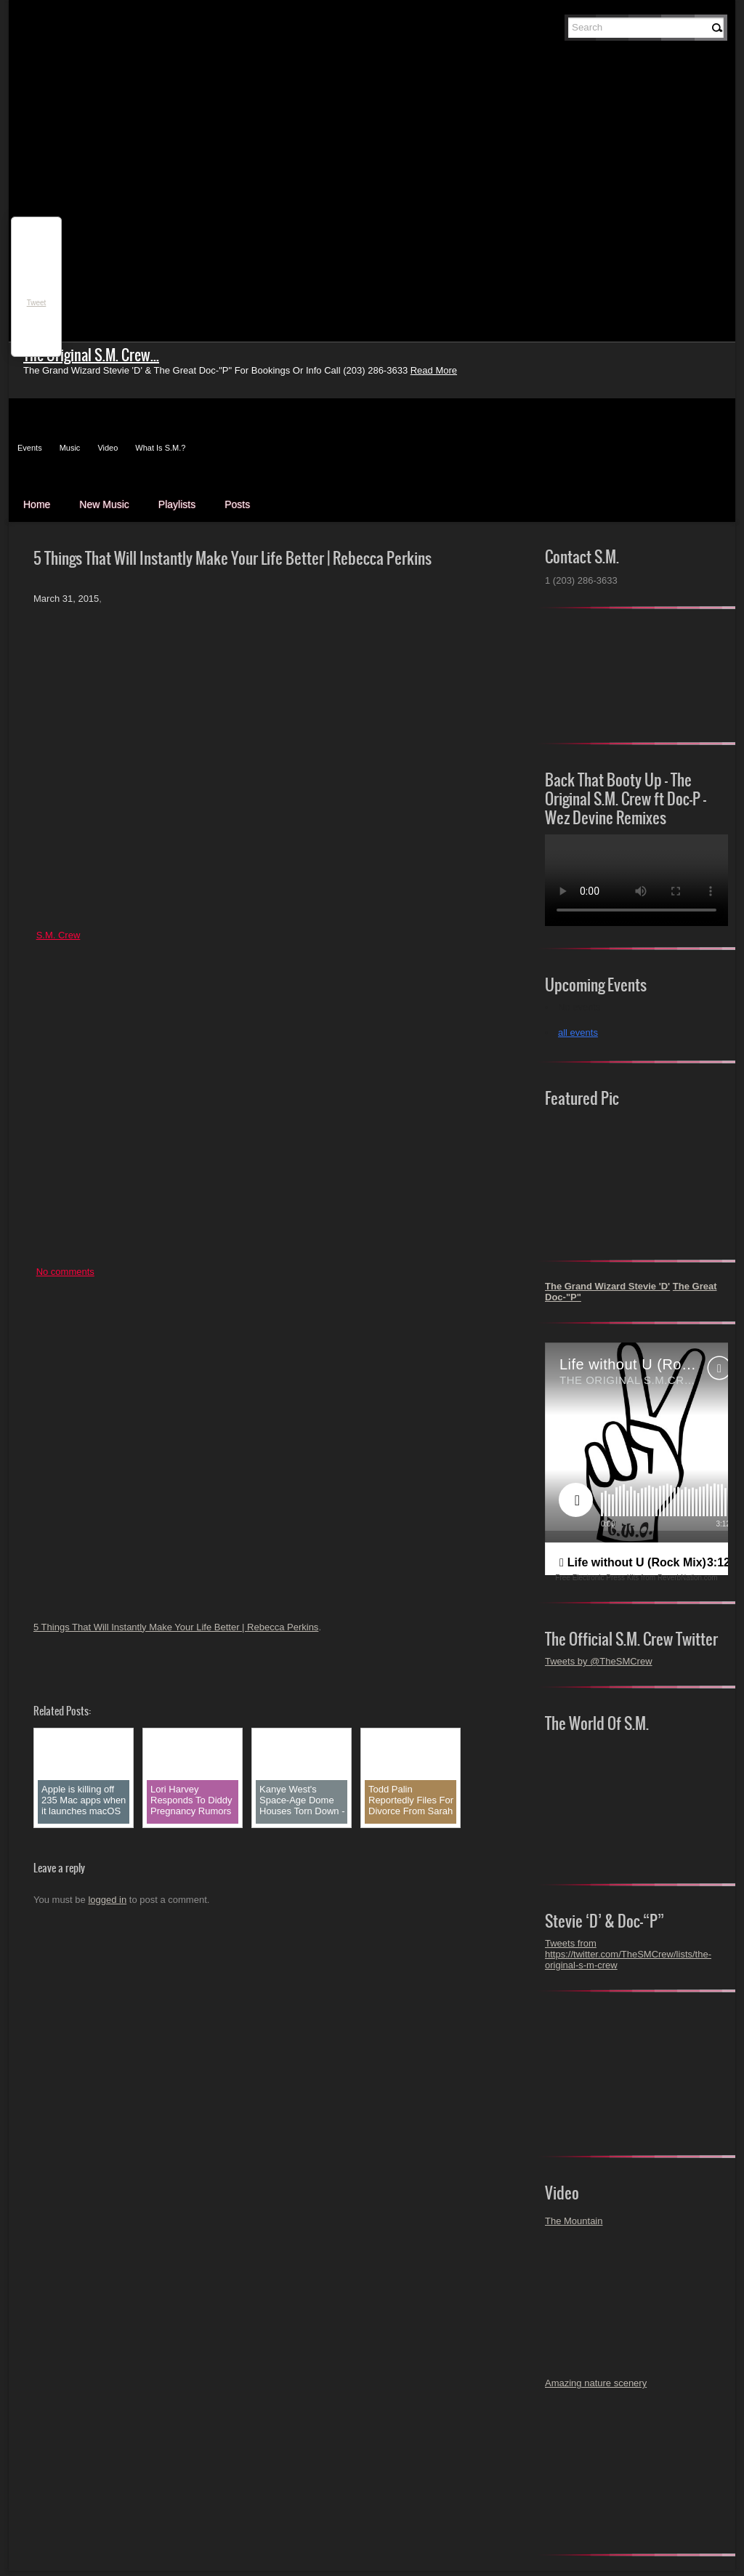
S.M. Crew (58, 935)
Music (70, 447)
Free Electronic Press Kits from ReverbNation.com (636, 1578)
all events (578, 1032)
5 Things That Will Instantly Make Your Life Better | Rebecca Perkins (175, 1627)
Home (36, 504)
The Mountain (574, 2220)
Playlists (176, 504)
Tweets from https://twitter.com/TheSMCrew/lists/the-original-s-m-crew (628, 1954)
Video (107, 447)
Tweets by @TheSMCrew (598, 1661)
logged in (107, 1899)
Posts (237, 504)
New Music (104, 504)
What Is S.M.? (160, 447)
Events (29, 447)
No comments (65, 1271)
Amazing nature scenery (596, 2383)
